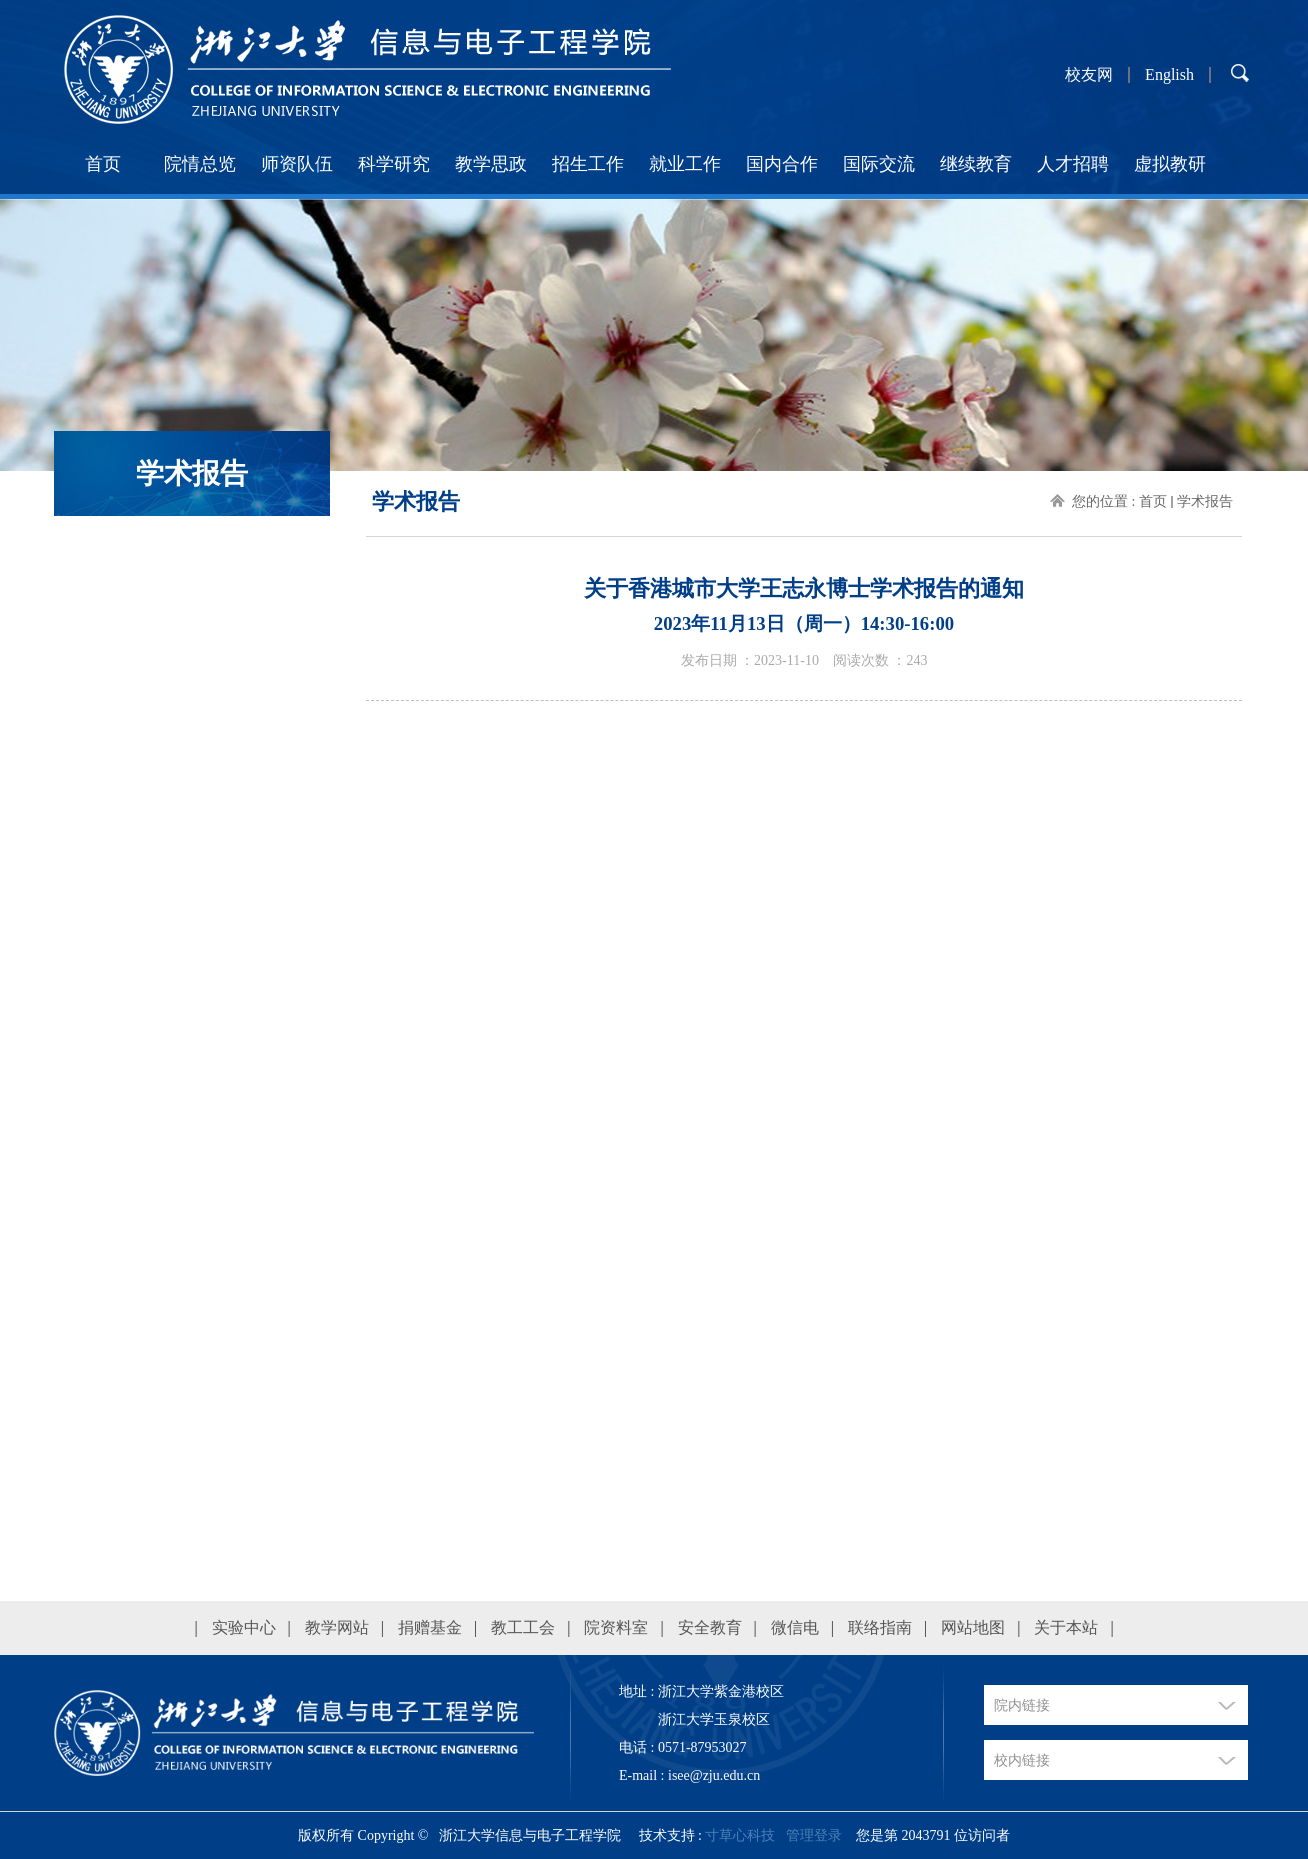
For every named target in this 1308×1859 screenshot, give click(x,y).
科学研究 (394, 164)
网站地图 (973, 1627)
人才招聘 (1073, 164)
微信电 (795, 1627)
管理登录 (814, 1835)
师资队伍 (297, 164)
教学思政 (491, 164)
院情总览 (200, 164)
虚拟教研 (1170, 164)
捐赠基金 (430, 1627)
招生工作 (588, 164)
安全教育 (710, 1627)
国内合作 (782, 164)
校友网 (1089, 75)
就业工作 (685, 164)
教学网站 (337, 1627)
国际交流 (879, 164)
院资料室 (616, 1627)
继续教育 (976, 164)
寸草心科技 (740, 1835)
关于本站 (1066, 1627)
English (1169, 75)
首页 (103, 164)
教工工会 (523, 1627)
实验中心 (244, 1627)
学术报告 (1205, 501)
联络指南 (880, 1627)
